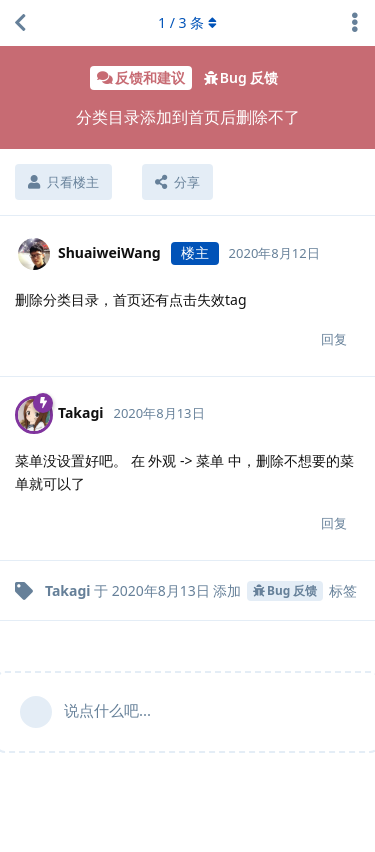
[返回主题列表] (20, 23)
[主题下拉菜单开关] (355, 23)
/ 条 (187, 22)
